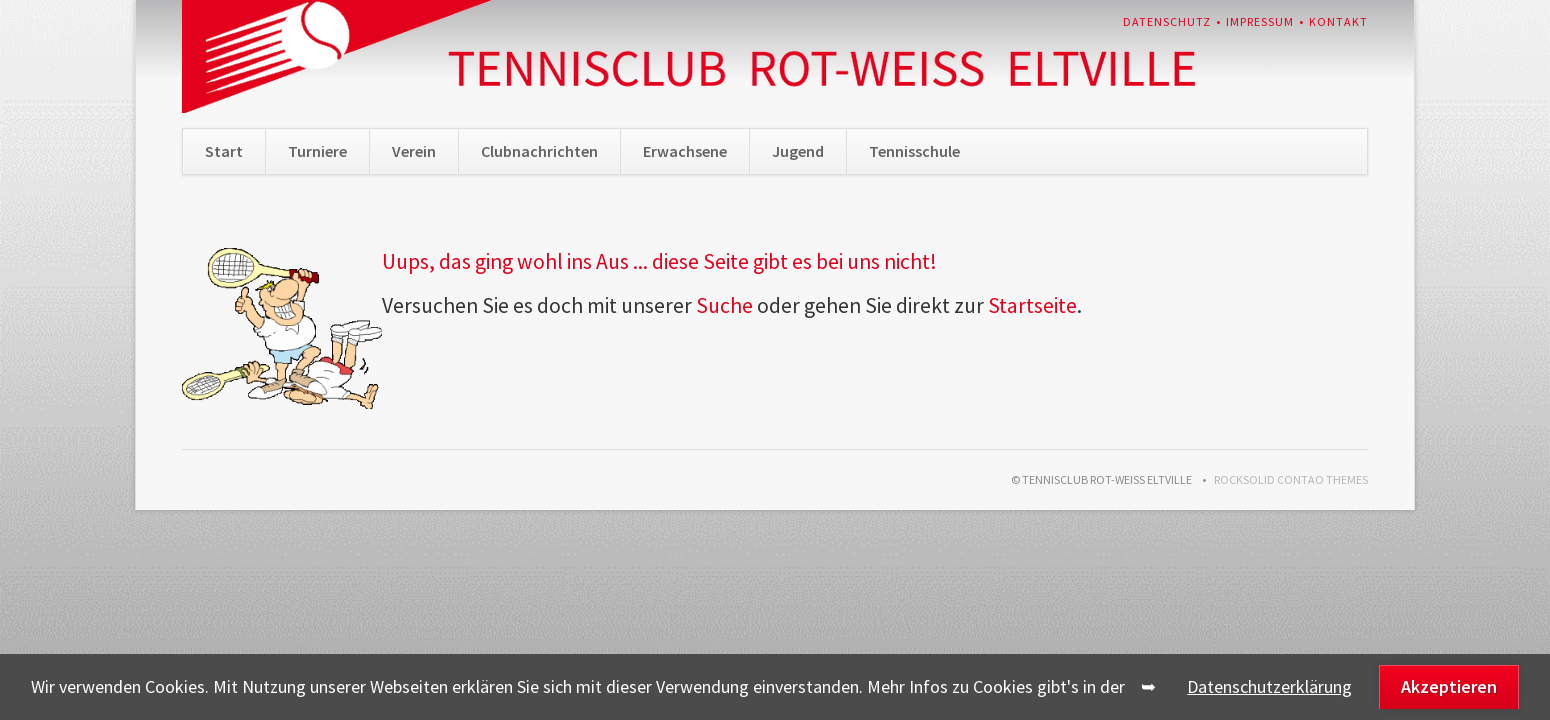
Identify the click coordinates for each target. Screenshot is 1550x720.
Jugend (798, 151)
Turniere (317, 151)
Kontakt (1338, 21)
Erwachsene (685, 151)
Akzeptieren (1449, 686)
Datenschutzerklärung (1269, 686)
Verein (414, 151)
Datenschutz (1167, 21)
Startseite (1032, 305)
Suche (724, 305)
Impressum (1260, 21)
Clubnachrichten (539, 151)
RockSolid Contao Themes (1291, 479)
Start (224, 151)
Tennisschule (914, 151)
